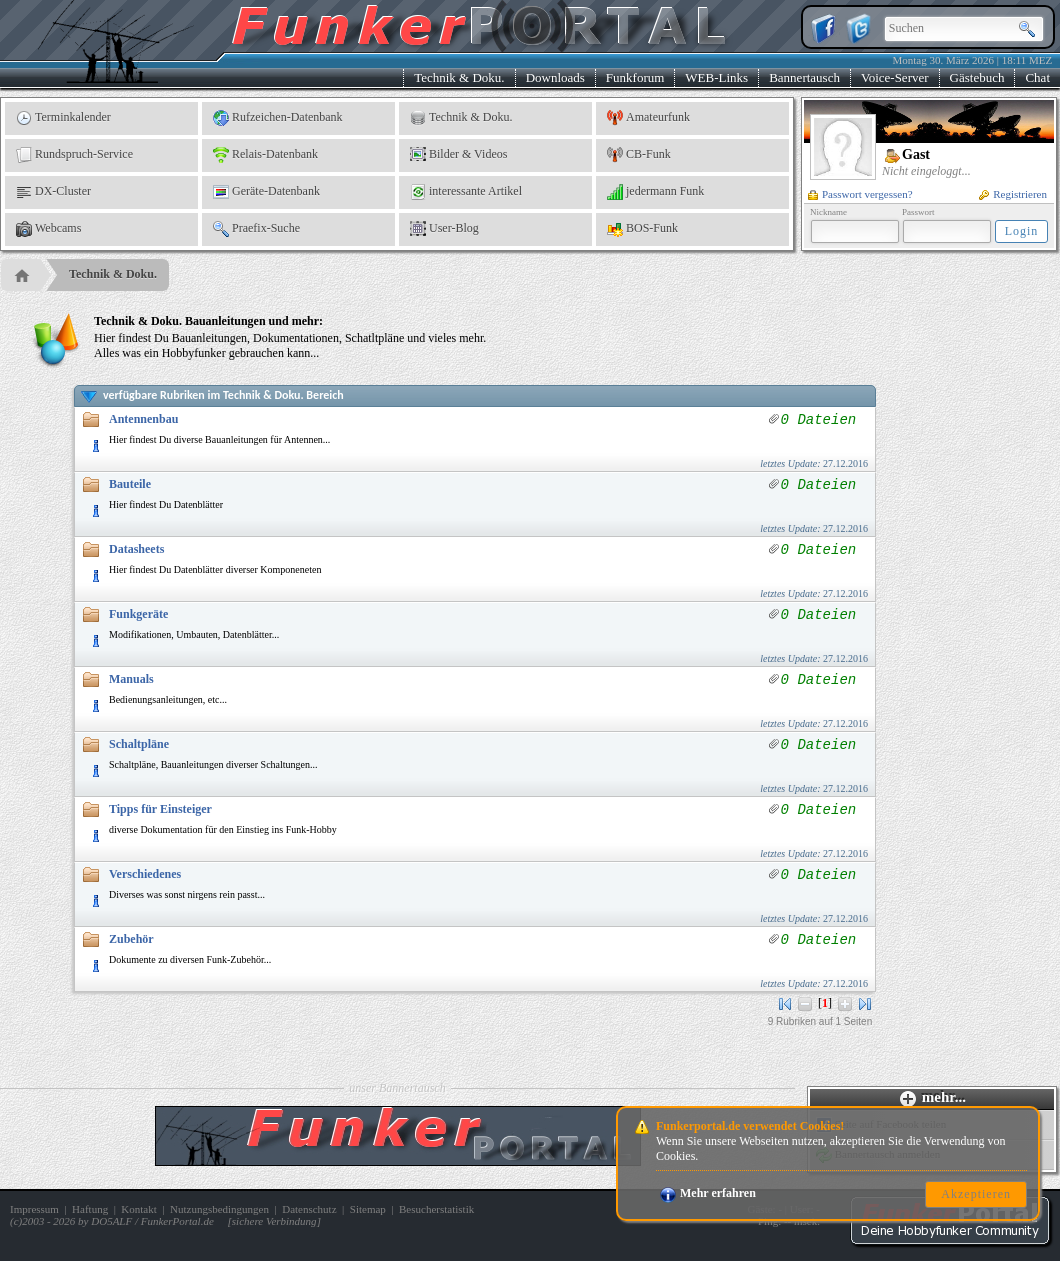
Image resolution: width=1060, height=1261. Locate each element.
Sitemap (368, 1209)
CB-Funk (639, 155)
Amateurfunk (648, 118)
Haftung (90, 1209)
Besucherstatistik (436, 1209)
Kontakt (138, 1209)
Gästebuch (977, 77)
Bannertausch (804, 77)
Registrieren (1013, 194)
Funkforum (635, 77)
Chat (1037, 77)
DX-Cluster (53, 192)
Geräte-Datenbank (266, 192)
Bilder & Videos (458, 155)
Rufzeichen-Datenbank (278, 118)
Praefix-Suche (256, 229)
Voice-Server (895, 77)
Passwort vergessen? (860, 194)
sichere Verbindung (274, 1221)
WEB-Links (716, 77)
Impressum (34, 1209)
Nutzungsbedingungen (219, 1209)
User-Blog (444, 229)
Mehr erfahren (708, 1193)
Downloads (555, 77)
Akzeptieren (976, 1194)
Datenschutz (309, 1209)
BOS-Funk (642, 229)
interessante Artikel (466, 192)
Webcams (48, 229)
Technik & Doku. (459, 77)
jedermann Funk (655, 192)
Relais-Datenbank (265, 155)
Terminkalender (63, 118)
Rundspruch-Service (74, 155)
